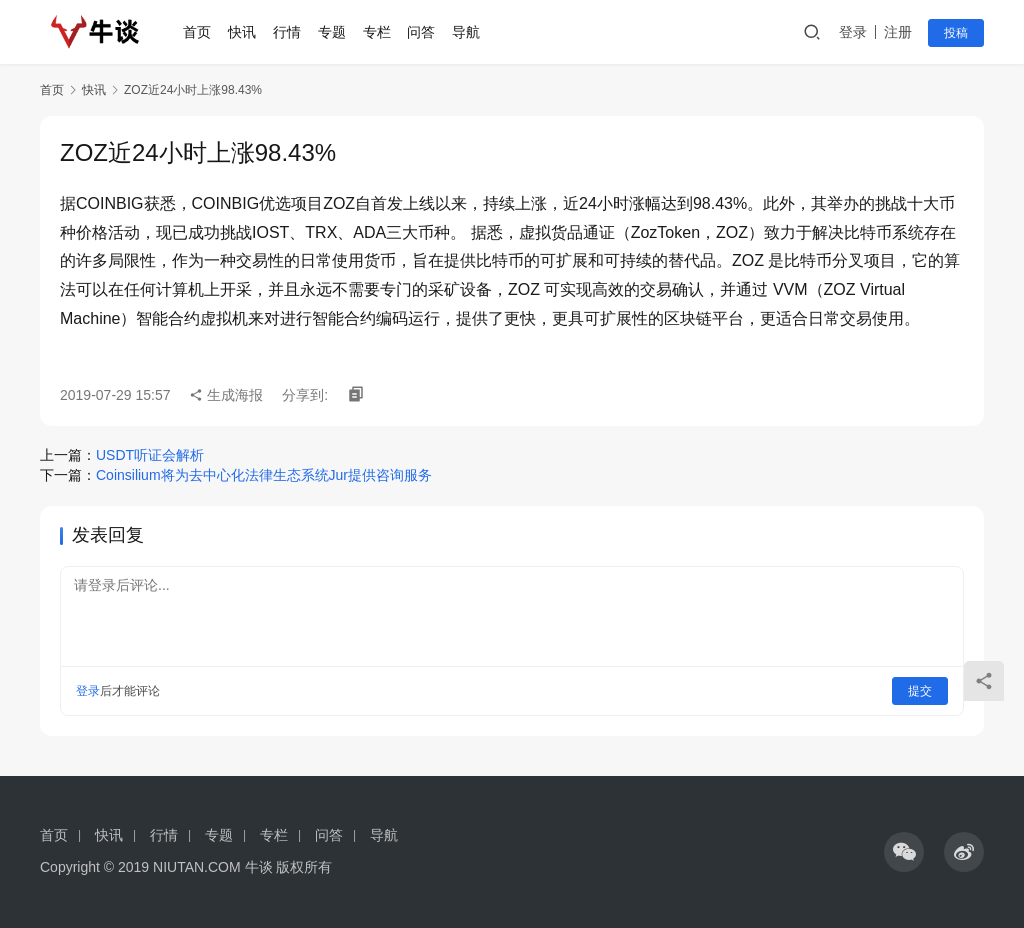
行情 (294, 32)
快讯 (250, 32)
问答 (429, 32)
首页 (205, 32)
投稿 (956, 33)
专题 (339, 32)
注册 (898, 32)
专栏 (384, 32)
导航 (473, 32)
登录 (853, 32)
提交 (920, 691)
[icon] (904, 852)
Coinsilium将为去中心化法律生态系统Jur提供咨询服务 (264, 475)
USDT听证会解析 (150, 455)
